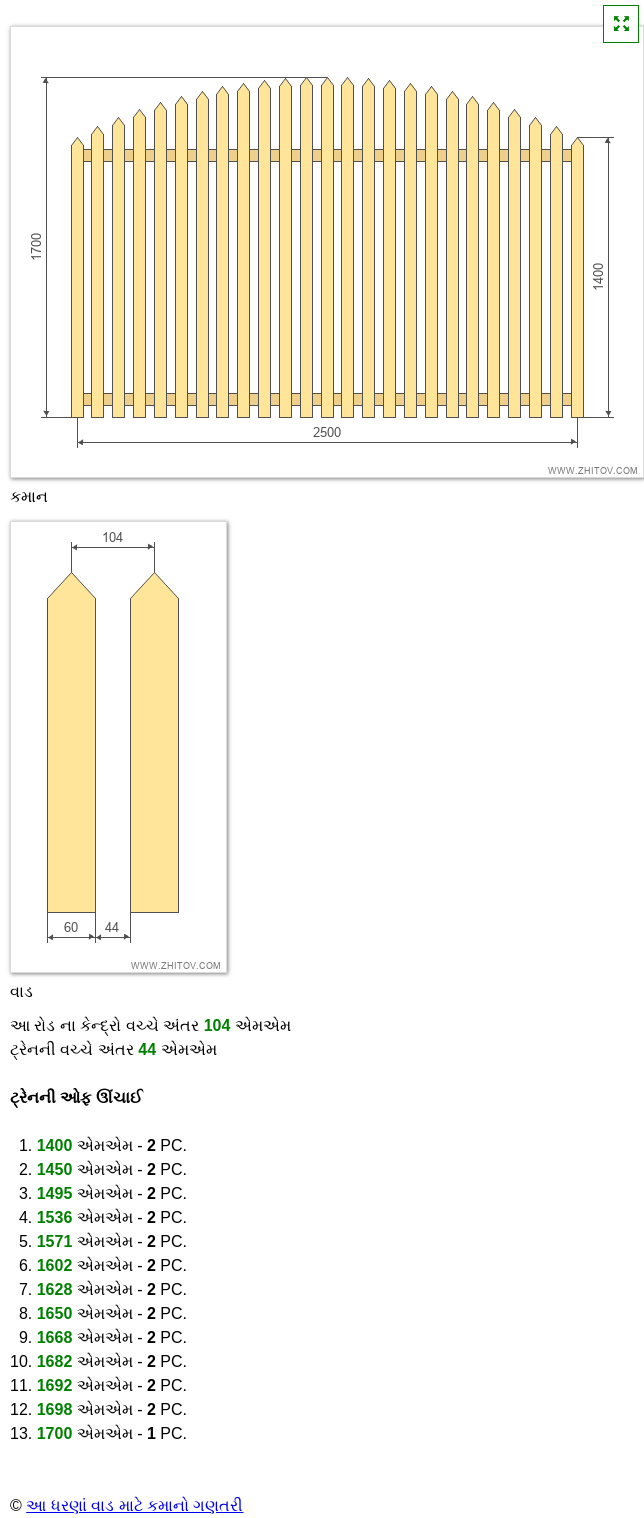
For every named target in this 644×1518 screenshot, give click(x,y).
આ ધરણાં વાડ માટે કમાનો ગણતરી (134, 1505)
